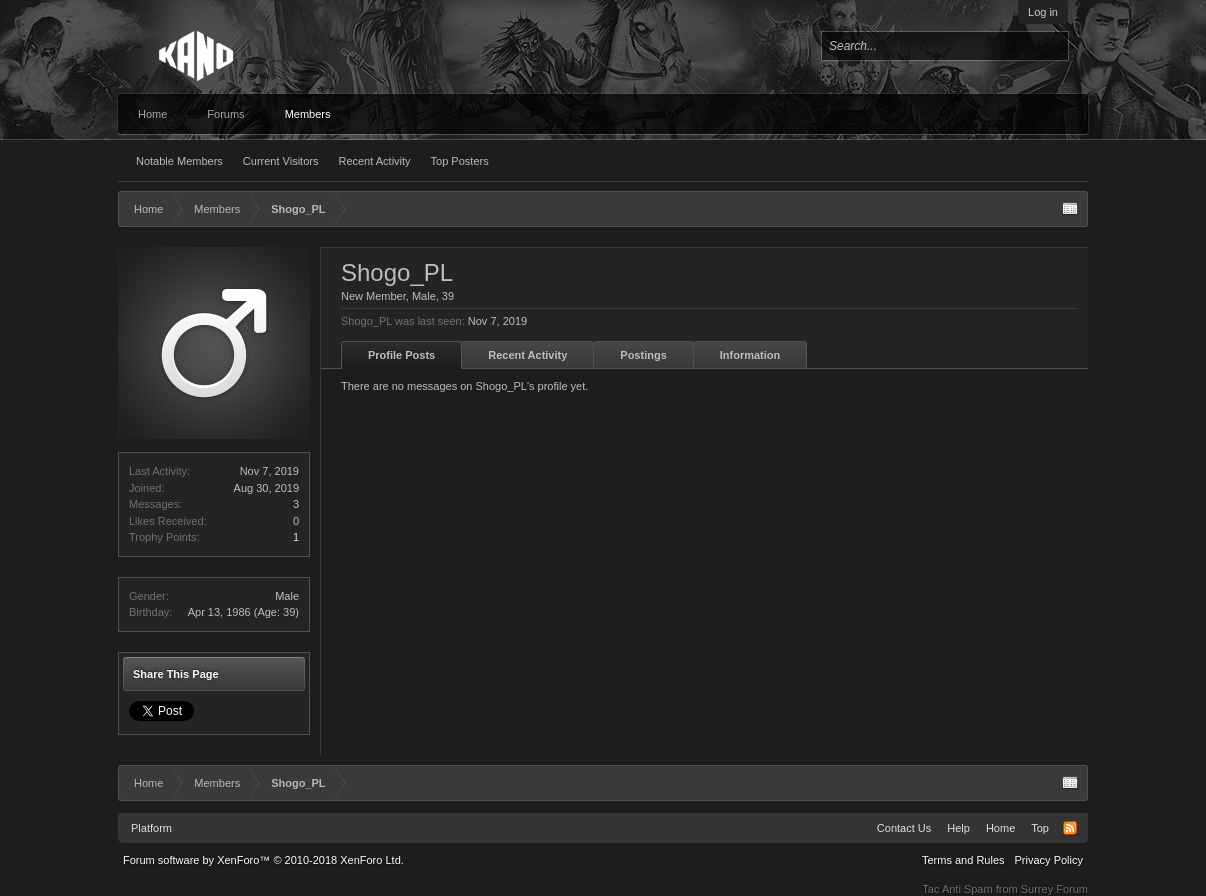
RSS (1070, 828)
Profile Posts (401, 355)
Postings (643, 355)
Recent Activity (374, 161)
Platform (151, 828)
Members (308, 114)
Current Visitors (281, 161)
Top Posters (460, 161)
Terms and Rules (963, 860)
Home (152, 114)
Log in (1043, 12)
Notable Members (179, 161)
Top (1040, 828)
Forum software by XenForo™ (263, 860)
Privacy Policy (1049, 860)
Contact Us (904, 828)
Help (958, 828)
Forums (225, 114)
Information (750, 355)
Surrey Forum (1054, 889)
